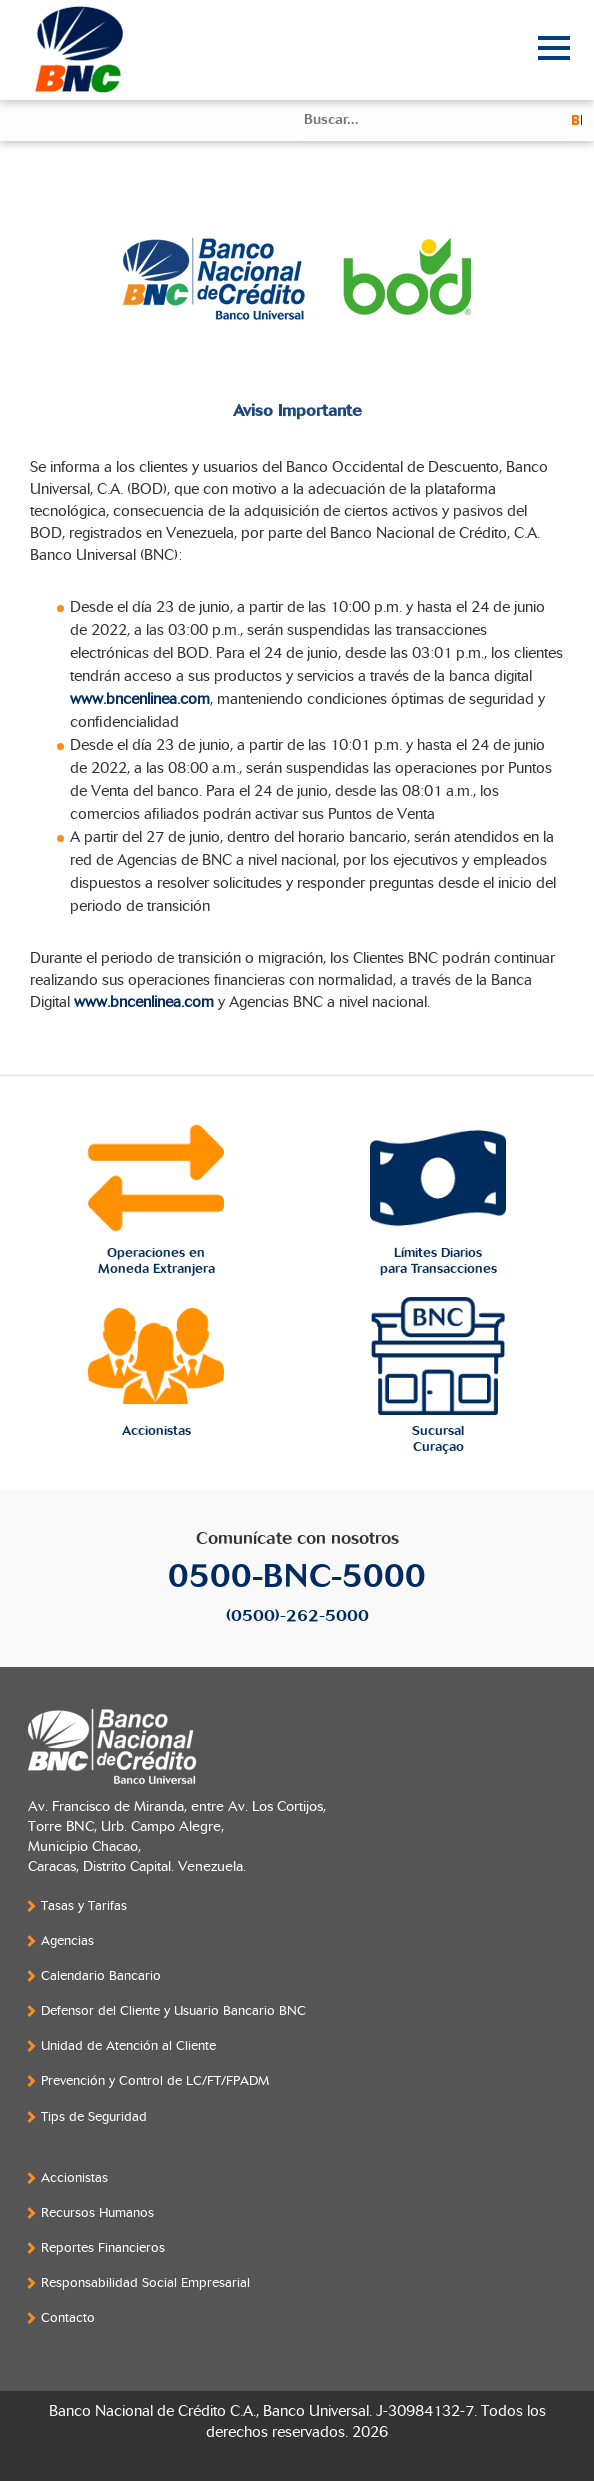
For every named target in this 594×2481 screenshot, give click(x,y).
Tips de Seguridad (94, 2117)
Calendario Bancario (101, 1976)
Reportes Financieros (103, 2248)
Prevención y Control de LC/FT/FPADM (155, 2081)
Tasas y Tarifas (84, 1906)
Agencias (67, 1941)
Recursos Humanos (97, 2213)
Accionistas (74, 2178)
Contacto (68, 2318)
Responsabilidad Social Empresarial (145, 2283)
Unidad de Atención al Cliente (128, 2046)
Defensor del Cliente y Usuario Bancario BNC (173, 2011)
